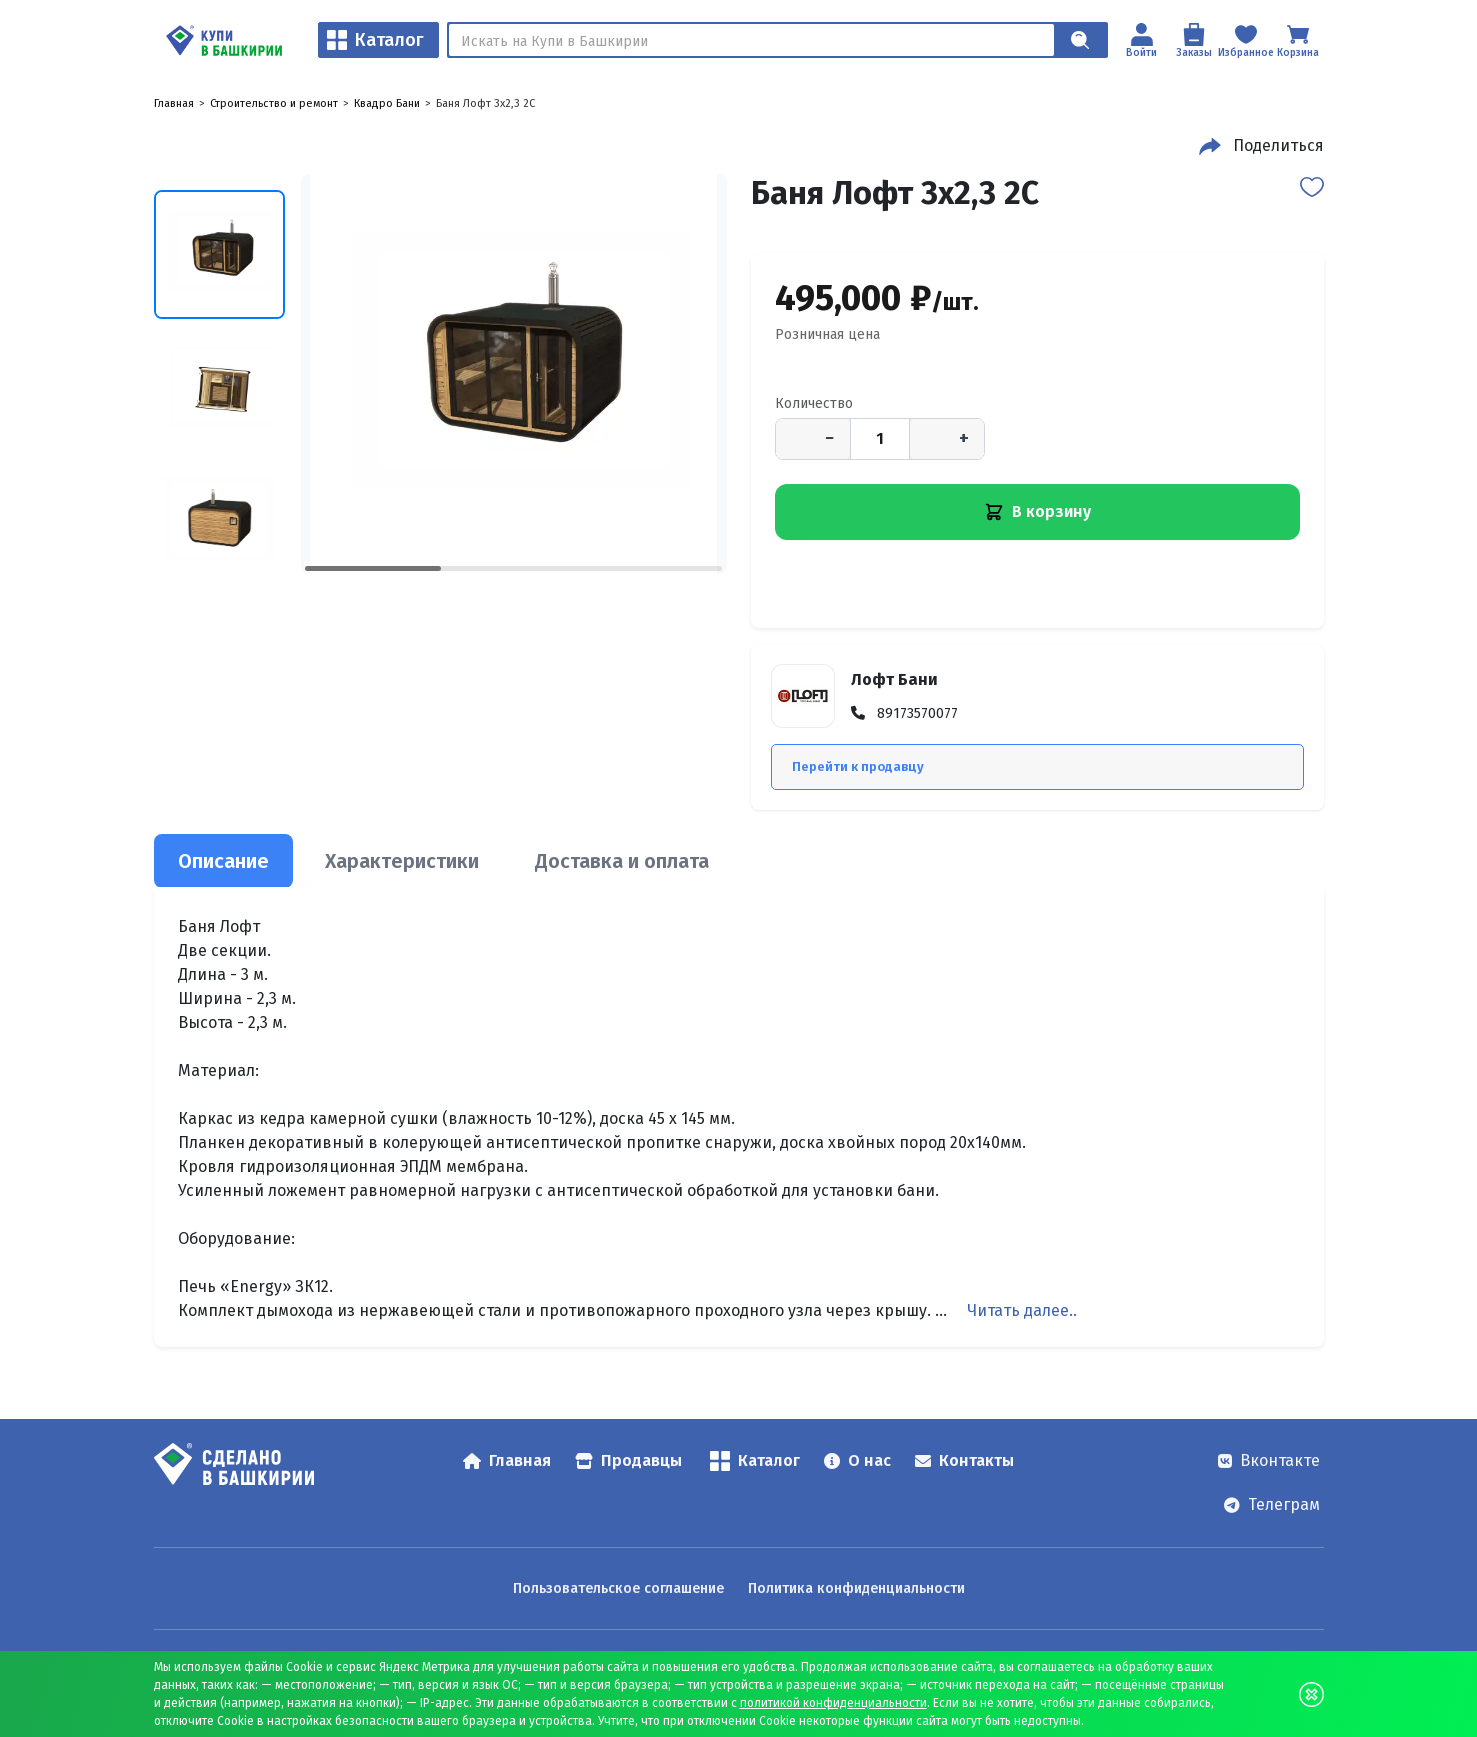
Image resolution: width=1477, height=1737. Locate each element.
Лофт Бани (894, 679)
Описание (223, 861)
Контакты (964, 1460)
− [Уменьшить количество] (829, 438)
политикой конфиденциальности (833, 1703)
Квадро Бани (387, 103)
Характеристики (402, 861)
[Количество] (880, 439)
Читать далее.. (1022, 1310)
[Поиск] (751, 40)
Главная (174, 103)
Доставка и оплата (622, 861)
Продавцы (628, 1460)
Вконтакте (1269, 1460)
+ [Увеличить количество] (964, 438)
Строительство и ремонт (274, 103)
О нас (857, 1460)
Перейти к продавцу (858, 766)
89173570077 (917, 713)
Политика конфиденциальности (856, 1588)
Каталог (375, 40)
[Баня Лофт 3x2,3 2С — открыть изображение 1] (514, 374)
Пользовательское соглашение (618, 1588)
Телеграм (1272, 1504)
